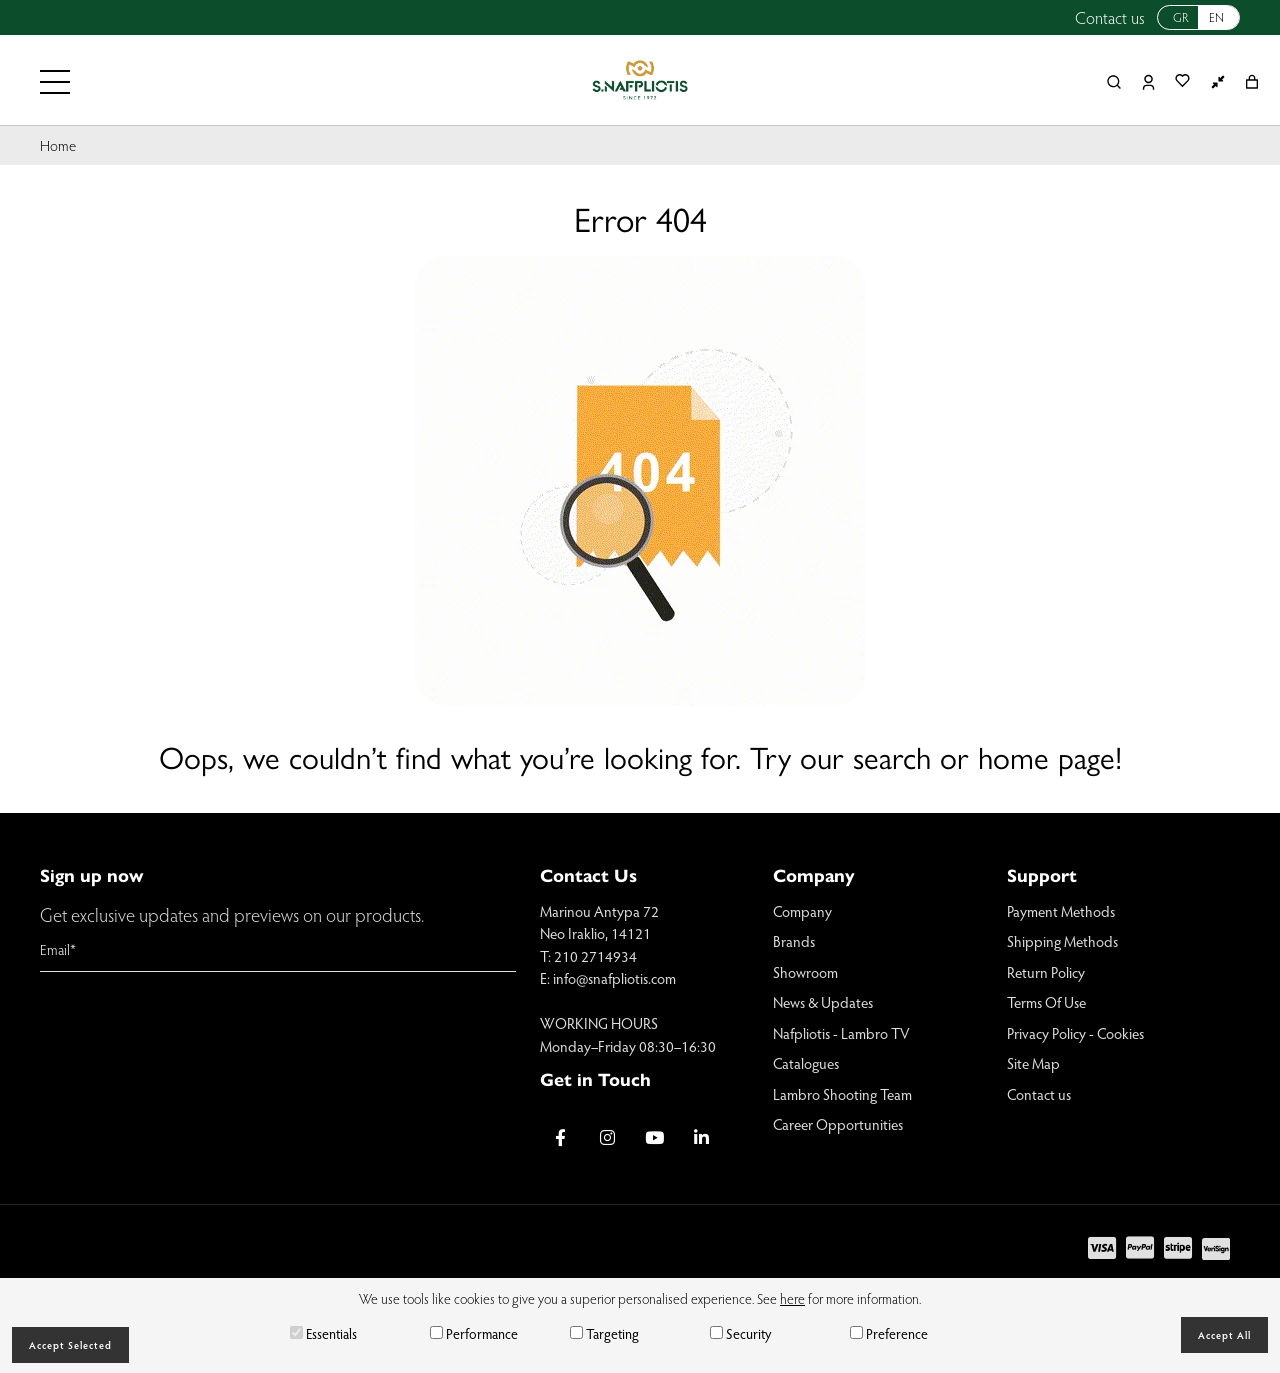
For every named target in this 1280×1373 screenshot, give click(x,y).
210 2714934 (595, 956)
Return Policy (1046, 972)
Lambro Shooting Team (842, 1094)
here (792, 1298)
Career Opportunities (838, 1124)
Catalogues (806, 1063)
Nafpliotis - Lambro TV (841, 1033)
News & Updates (823, 1002)
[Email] (278, 950)
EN (1216, 17)
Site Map (1033, 1063)
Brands (794, 941)
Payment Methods (1061, 911)
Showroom (805, 972)
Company (802, 911)
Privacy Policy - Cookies (1075, 1033)
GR (1181, 17)
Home (58, 145)
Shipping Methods (1062, 941)
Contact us (1110, 17)
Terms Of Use (1046, 1002)
